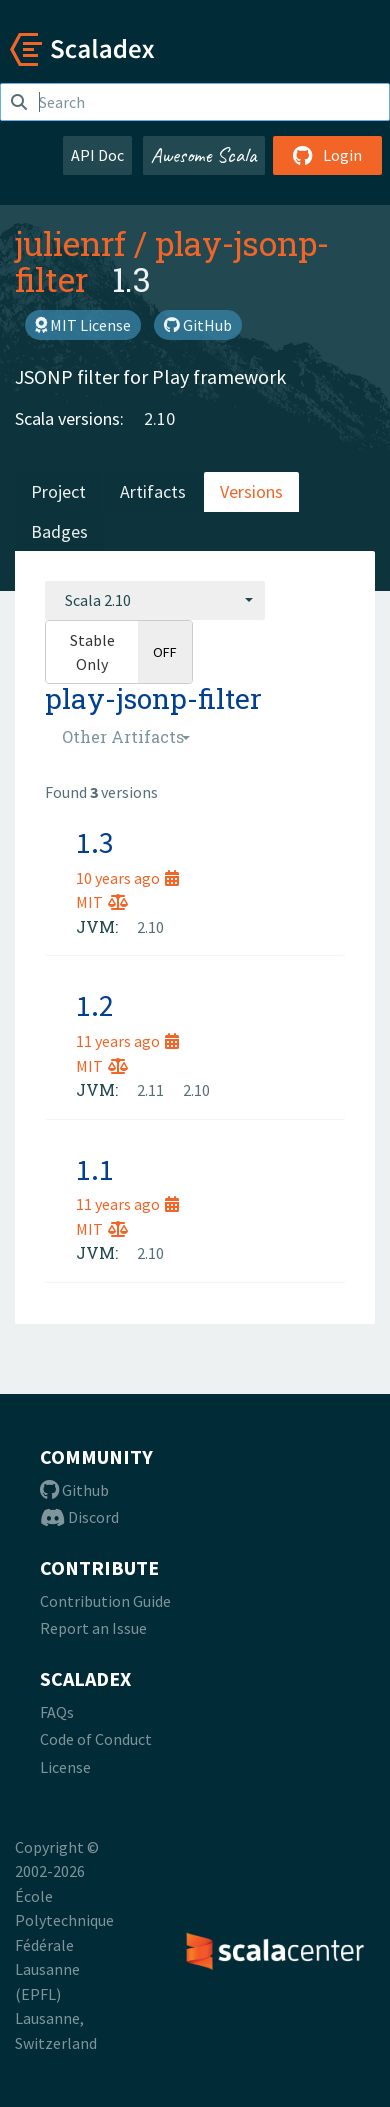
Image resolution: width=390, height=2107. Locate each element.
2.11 (150, 1090)
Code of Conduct (96, 1739)
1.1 (95, 1169)
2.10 (159, 418)
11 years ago (127, 1041)
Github (74, 1490)
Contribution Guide (105, 1601)
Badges (59, 531)
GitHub (198, 325)
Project (58, 491)
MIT (102, 902)
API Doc (97, 155)
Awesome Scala (204, 155)
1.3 (95, 842)
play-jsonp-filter (172, 261)
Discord (79, 1517)
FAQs (57, 1712)
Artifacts (153, 491)
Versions (251, 491)
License (65, 1767)
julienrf (70, 243)
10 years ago (127, 878)
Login (327, 155)
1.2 (95, 1005)
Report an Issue (93, 1628)
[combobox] (155, 600)
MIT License (83, 325)
